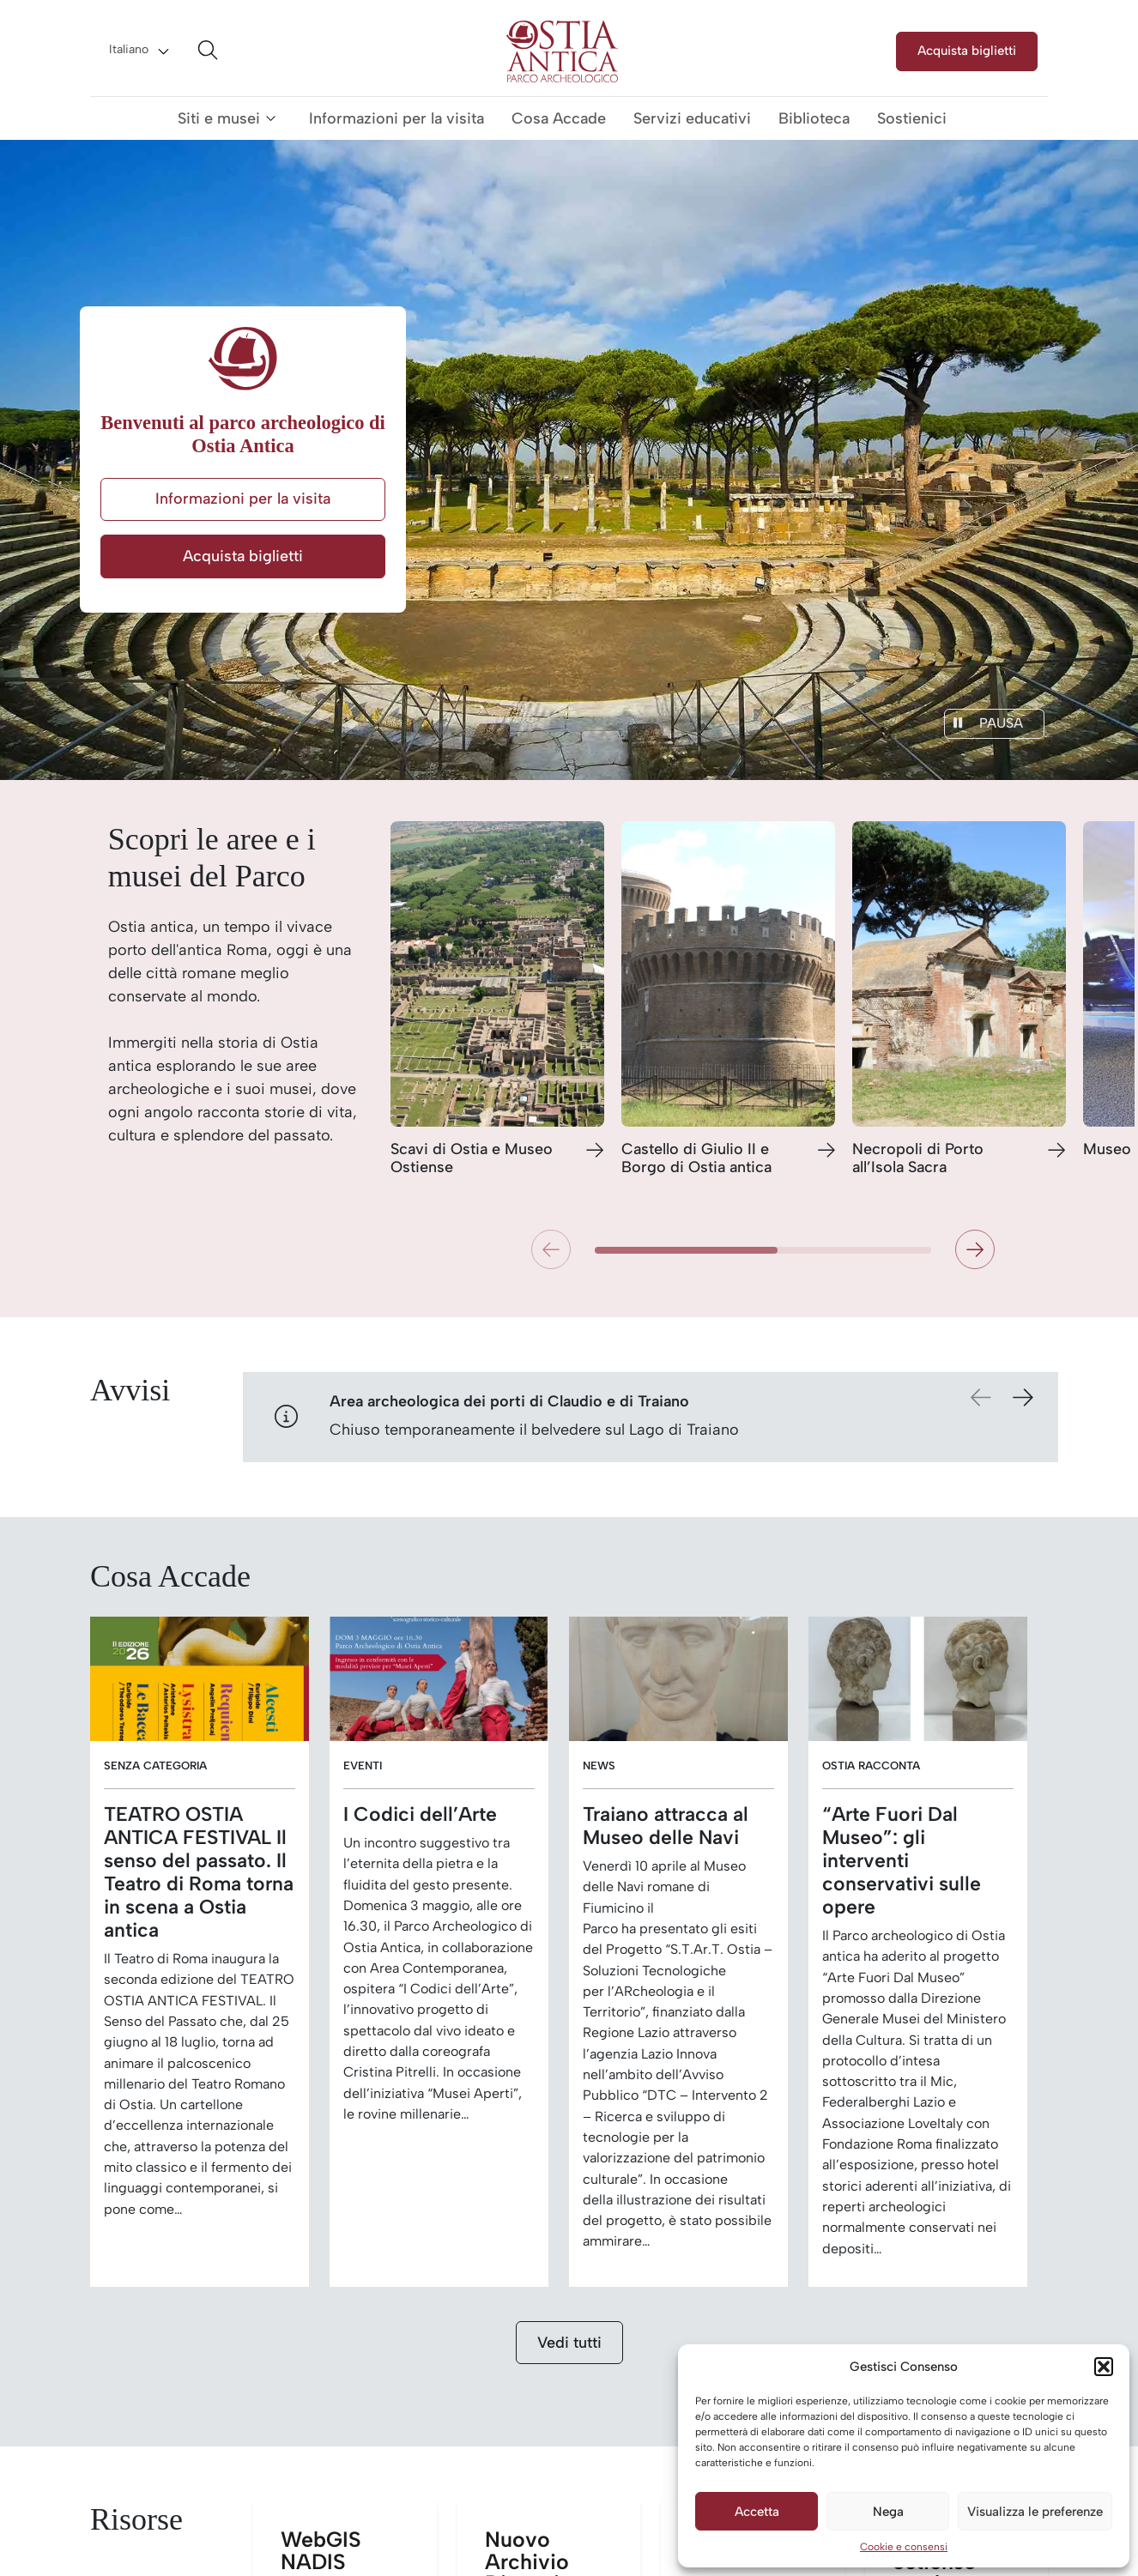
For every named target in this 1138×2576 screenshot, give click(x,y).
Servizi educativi (692, 118)
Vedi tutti (569, 2342)
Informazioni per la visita (396, 118)
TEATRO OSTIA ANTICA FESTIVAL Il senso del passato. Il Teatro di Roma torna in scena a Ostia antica (199, 1872)
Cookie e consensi (903, 2547)
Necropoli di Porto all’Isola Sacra (918, 1158)
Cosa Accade (558, 118)
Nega (888, 2511)
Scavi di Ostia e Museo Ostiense (471, 1158)
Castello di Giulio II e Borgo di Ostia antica (696, 1158)
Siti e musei (219, 118)
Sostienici (912, 118)
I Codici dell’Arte (420, 1814)
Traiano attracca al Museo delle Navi (665, 1826)
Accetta (757, 2511)
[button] (1103, 2366)
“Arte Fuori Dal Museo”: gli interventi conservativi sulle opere (901, 1861)
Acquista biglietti (966, 50)
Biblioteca (814, 118)
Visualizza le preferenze (1035, 2511)
